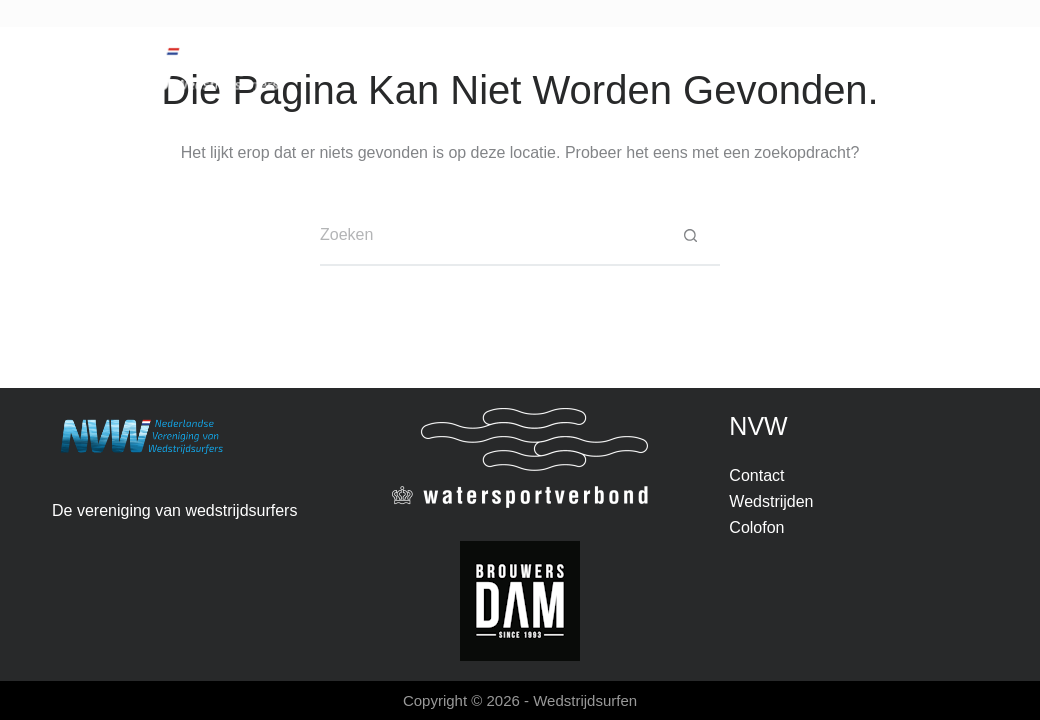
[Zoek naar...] (490, 236)
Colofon (756, 527)
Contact (712, 68)
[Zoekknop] (690, 236)
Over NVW (597, 70)
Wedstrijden (452, 70)
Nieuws (326, 68)
